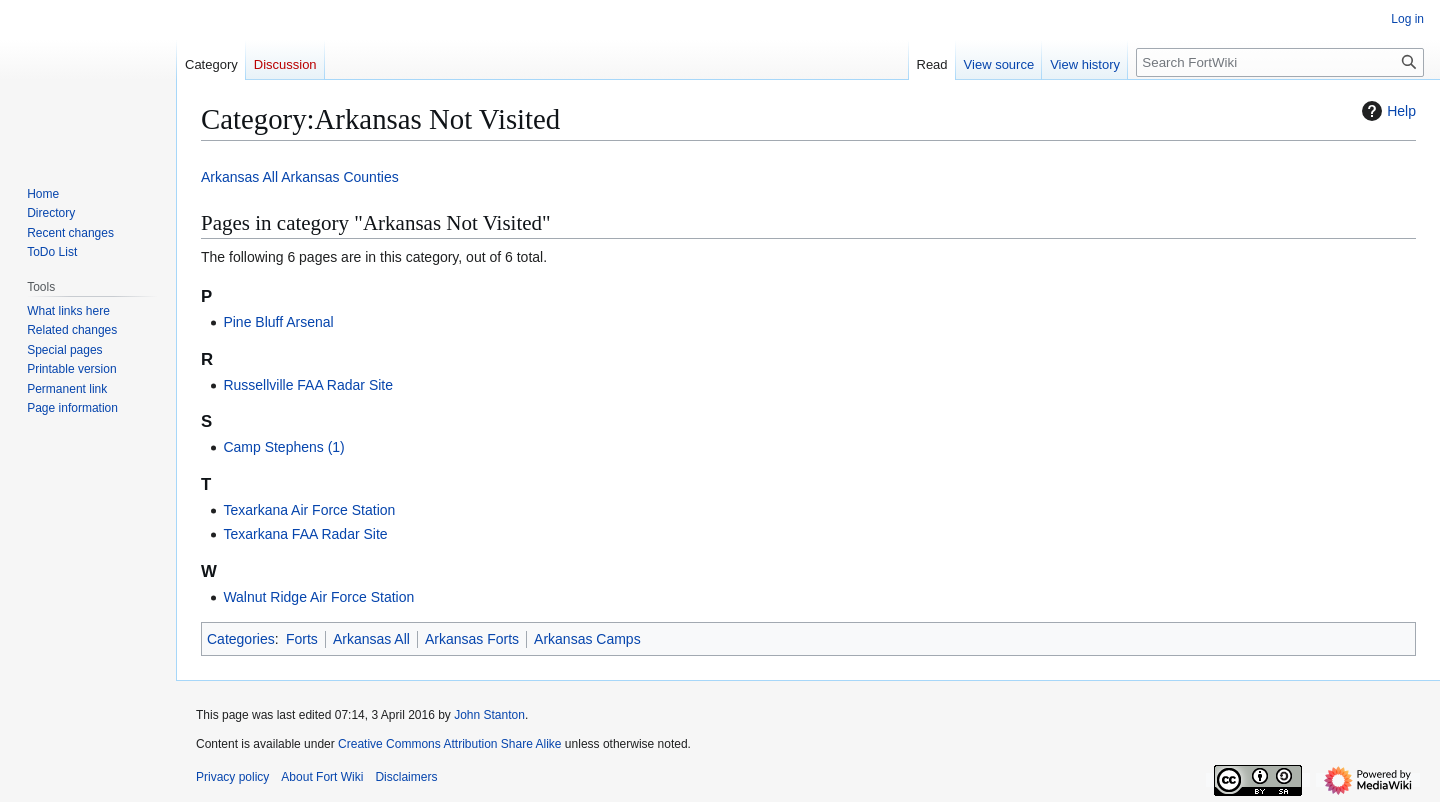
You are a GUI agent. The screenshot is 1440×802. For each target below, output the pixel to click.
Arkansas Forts (472, 639)
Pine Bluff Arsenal (278, 322)
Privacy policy (232, 777)
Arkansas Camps (587, 639)
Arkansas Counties (340, 177)
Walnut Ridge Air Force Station (318, 597)
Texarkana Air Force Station (309, 510)
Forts (302, 639)
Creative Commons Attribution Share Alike (449, 744)
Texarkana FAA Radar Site (305, 534)
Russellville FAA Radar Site (308, 385)
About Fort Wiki (322, 777)
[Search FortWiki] (1280, 62)
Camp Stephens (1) (283, 447)
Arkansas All (239, 177)
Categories (241, 639)
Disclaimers (406, 777)
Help (1386, 111)
